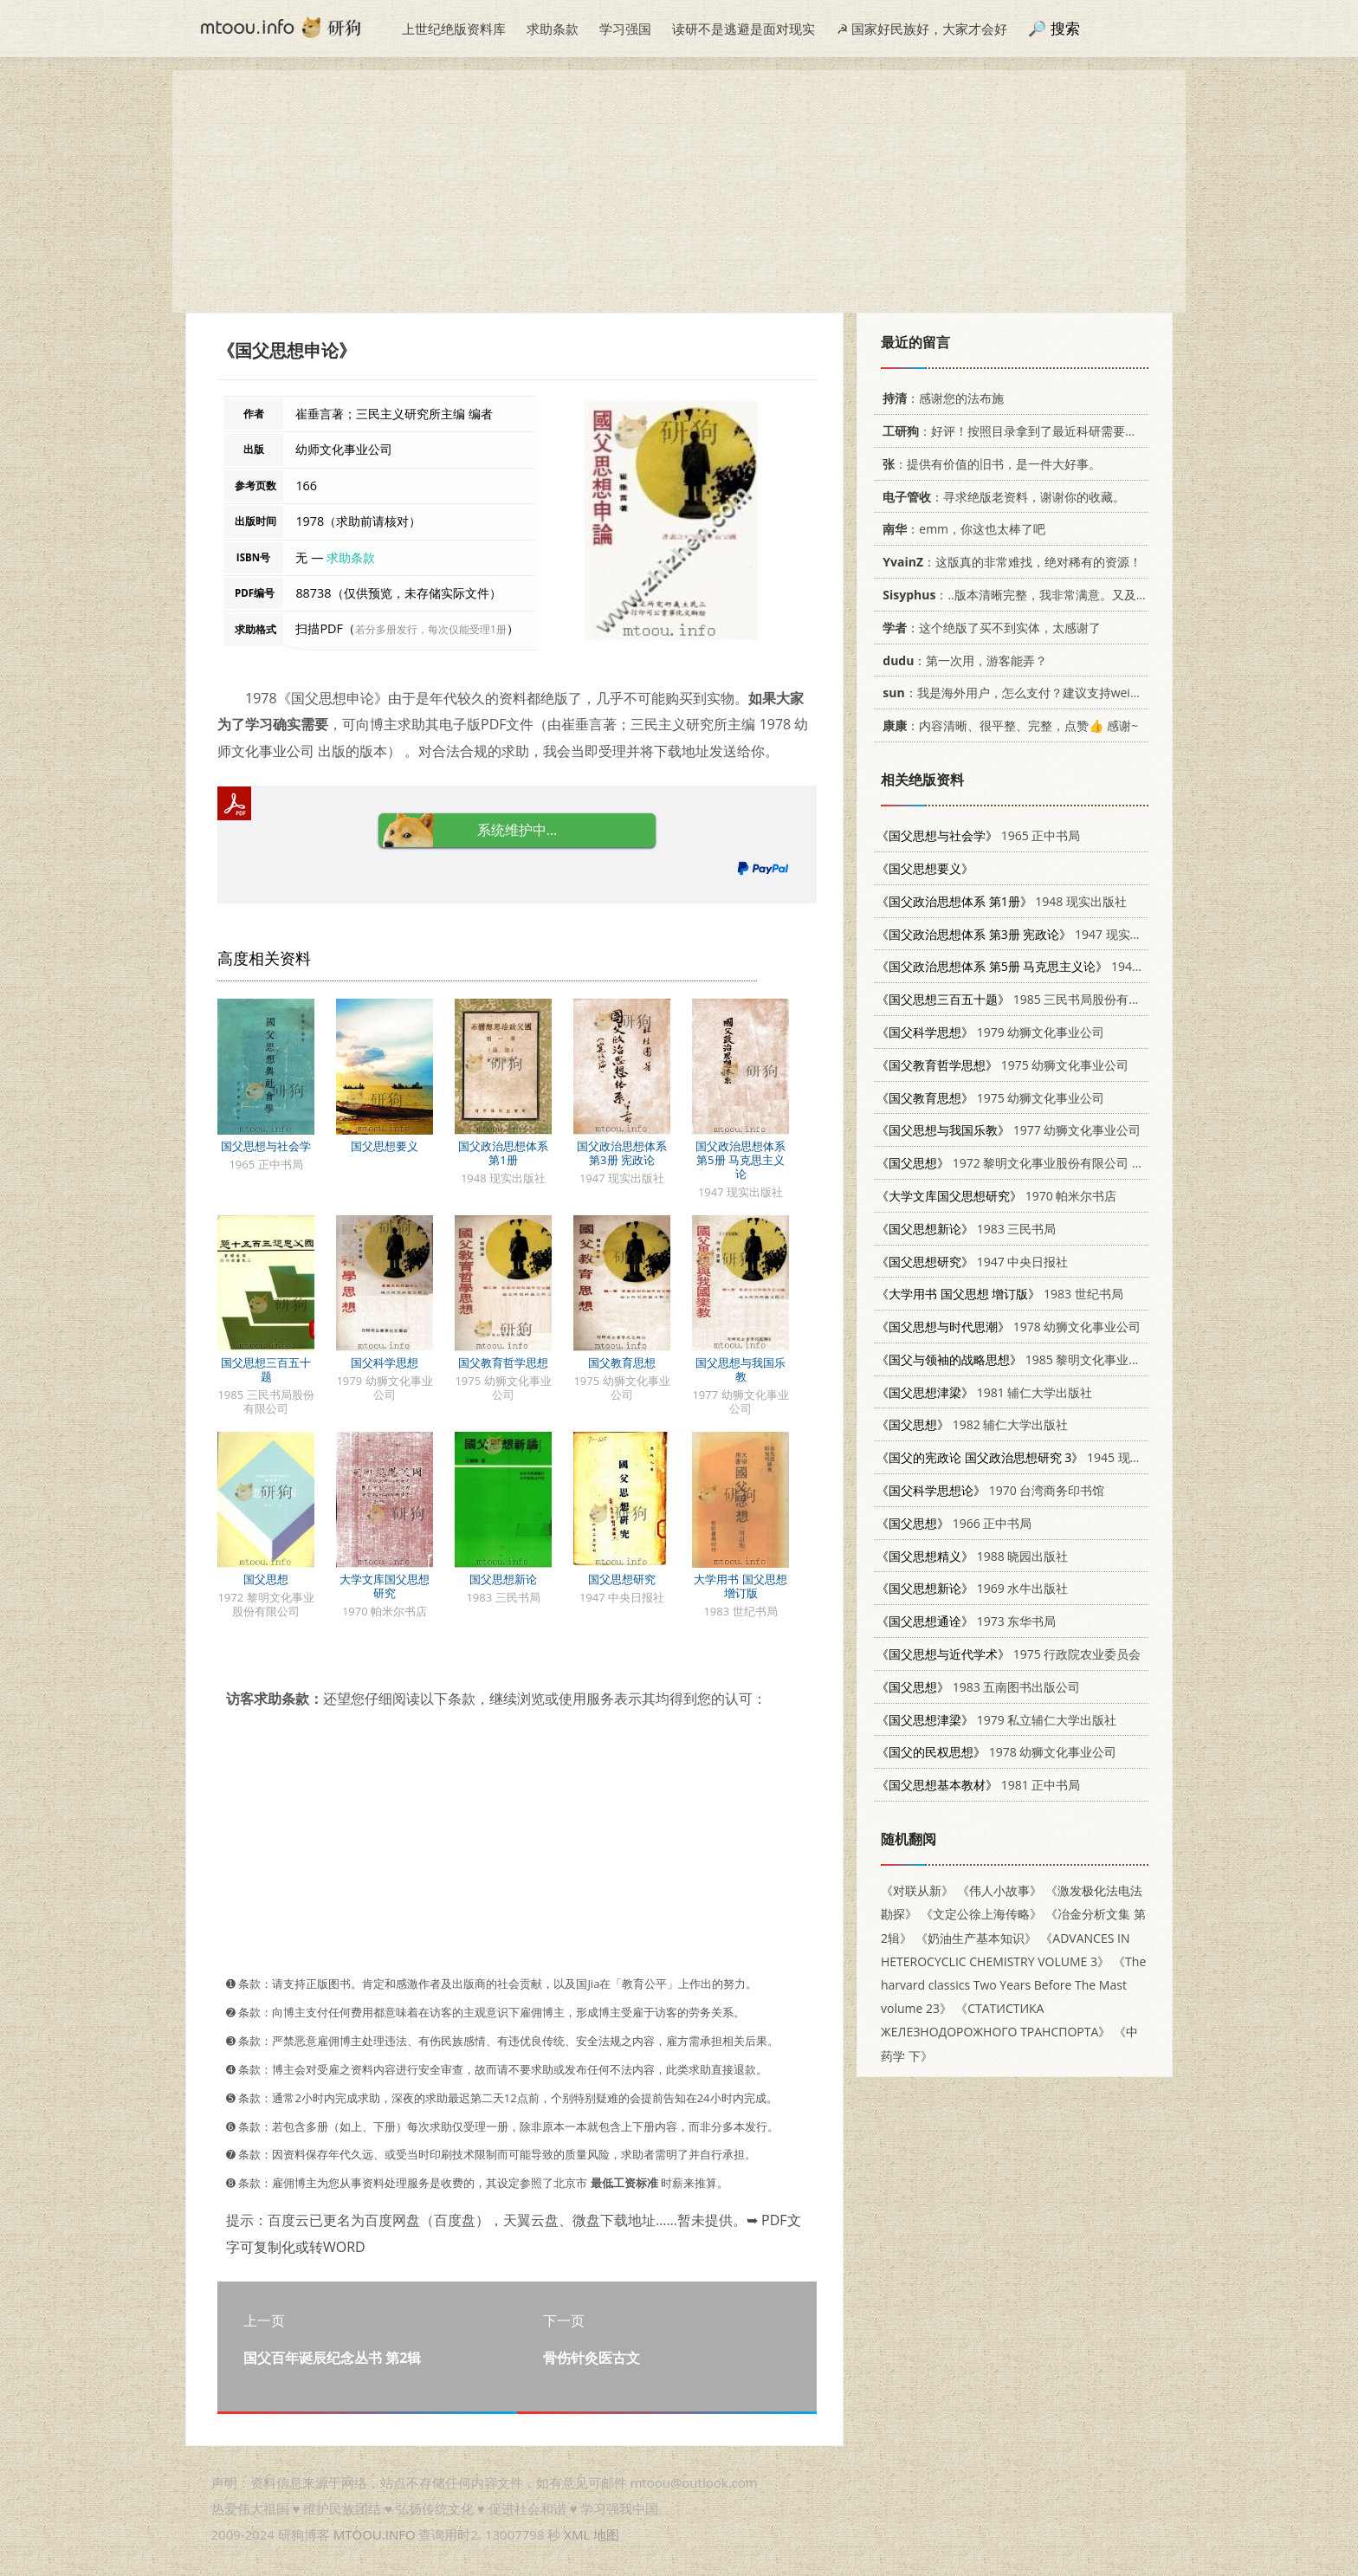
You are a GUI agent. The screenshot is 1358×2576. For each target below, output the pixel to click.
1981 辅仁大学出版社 (984, 1392)
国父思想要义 (384, 1146)
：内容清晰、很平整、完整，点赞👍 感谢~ (1007, 725)
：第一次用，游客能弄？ (961, 660)
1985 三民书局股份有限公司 (1020, 999)
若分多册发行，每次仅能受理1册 (431, 629)
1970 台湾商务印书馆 (990, 1490)
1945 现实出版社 (1027, 1457)
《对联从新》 (917, 1890)
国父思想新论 (503, 1579)
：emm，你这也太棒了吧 (960, 529)
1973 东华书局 (966, 1621)
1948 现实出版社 (1001, 901)
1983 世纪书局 (999, 1293)
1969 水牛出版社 (972, 1588)
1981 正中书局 (978, 1785)
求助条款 (553, 28)
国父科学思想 (384, 1362)
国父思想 (265, 1579)
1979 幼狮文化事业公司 (990, 1032)
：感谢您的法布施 (940, 398)
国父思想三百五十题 (266, 1369)
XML (577, 2534)
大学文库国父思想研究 (385, 1586)
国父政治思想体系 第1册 (503, 1153)
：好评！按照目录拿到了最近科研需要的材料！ (1025, 431)
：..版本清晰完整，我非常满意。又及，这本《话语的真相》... (1071, 594)
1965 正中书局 (978, 835)
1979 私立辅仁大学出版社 (996, 1720)
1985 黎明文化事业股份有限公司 (1038, 1359)
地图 (606, 2534)
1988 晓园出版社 (972, 1556)
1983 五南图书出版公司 (978, 1687)
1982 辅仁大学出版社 (972, 1424)
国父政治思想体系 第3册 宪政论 (622, 1153)
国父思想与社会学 (266, 1146)
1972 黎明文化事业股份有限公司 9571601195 (1038, 1163)
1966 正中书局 (953, 1523)
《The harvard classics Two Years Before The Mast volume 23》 (1013, 1984)
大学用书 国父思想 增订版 (740, 1586)
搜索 (1065, 28)
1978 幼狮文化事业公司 (1008, 1326)
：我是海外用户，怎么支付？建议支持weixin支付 (1023, 692)
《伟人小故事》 (999, 1890)
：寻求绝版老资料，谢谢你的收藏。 (1000, 497)
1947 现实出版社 (1021, 934)
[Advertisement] (679, 191)
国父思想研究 (622, 1579)
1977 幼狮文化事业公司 (1008, 1130)
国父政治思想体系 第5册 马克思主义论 (740, 1159)
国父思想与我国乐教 (740, 1369)
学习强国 (625, 28)
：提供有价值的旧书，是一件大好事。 (988, 464)
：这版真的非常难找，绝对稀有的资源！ (1008, 561)
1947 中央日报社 (972, 1261)
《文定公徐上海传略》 (981, 1914)
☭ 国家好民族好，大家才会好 (922, 28)
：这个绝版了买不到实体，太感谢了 (988, 627)
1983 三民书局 (966, 1228)
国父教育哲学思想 (503, 1362)
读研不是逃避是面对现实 (743, 28)
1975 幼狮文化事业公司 (1002, 1065)
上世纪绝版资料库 (454, 28)
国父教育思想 (622, 1362)
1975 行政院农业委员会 (1008, 1654)
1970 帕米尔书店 (996, 1196)
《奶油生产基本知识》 (976, 1938)
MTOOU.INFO (374, 2534)
